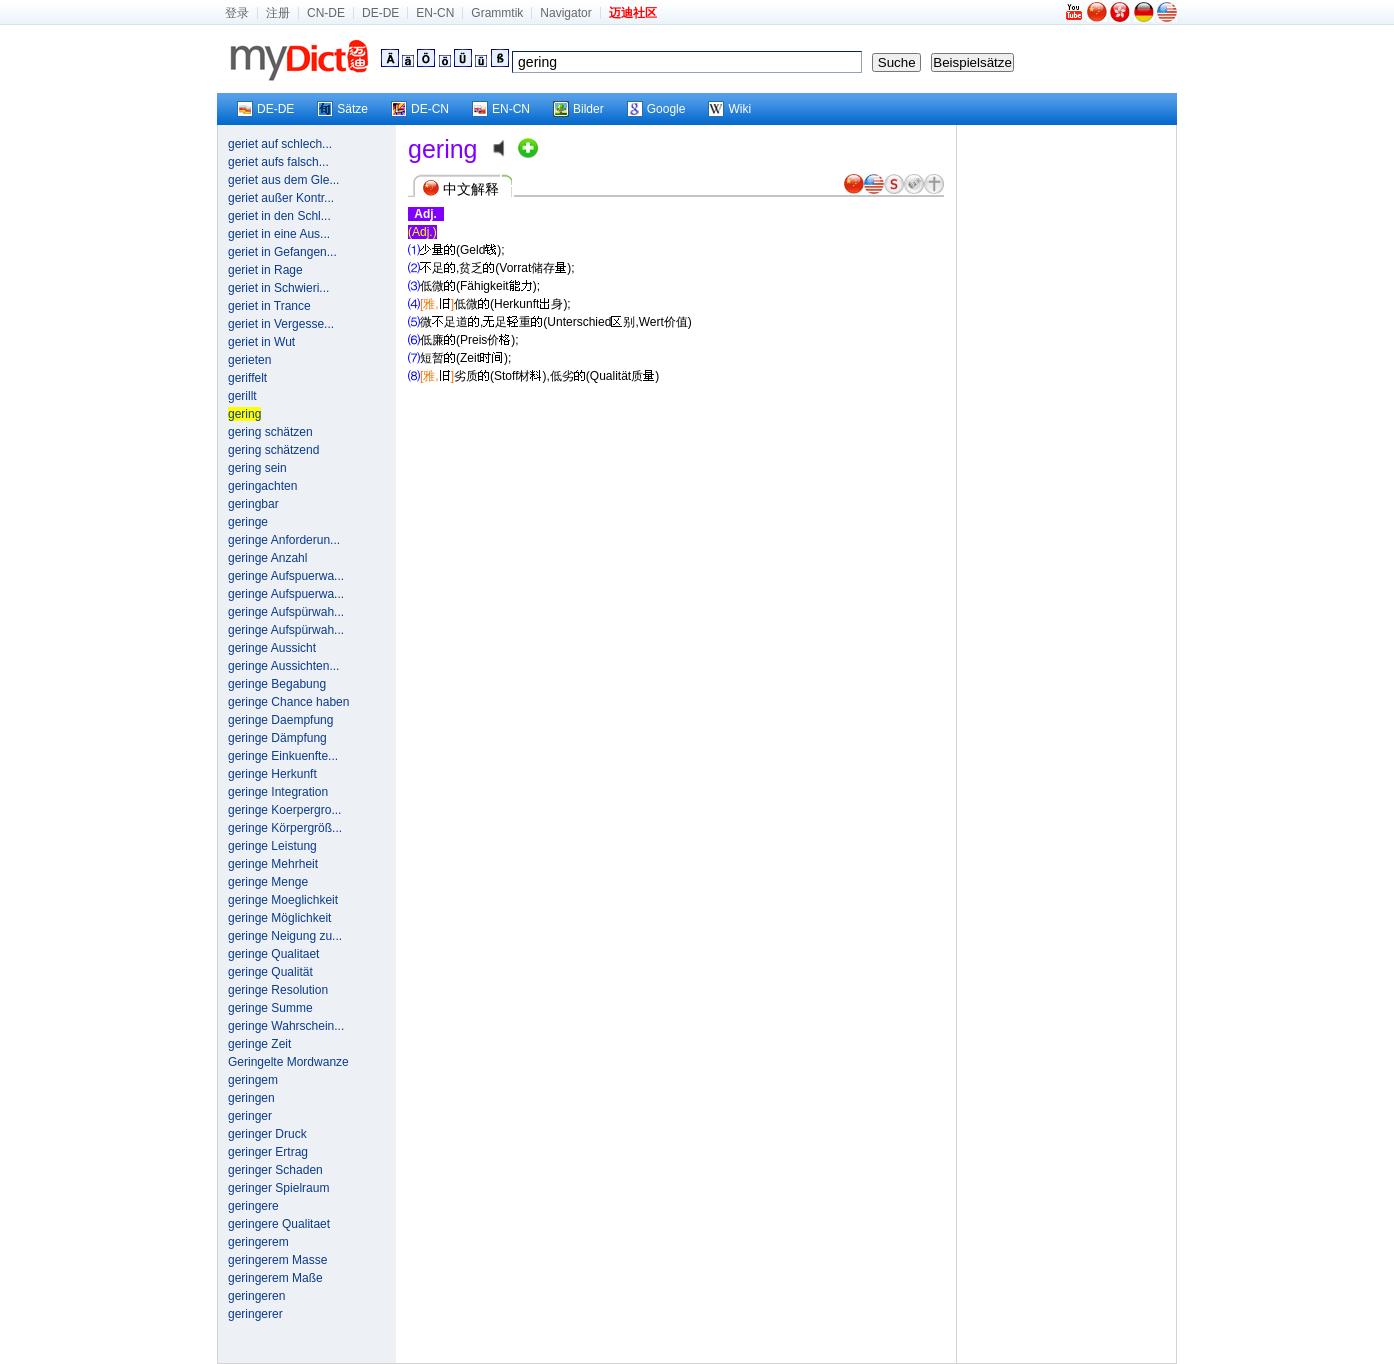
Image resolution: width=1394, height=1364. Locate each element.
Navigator (565, 13)
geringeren (256, 1296)
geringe (248, 522)
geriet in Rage (265, 270)
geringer (250, 1116)
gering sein (257, 468)
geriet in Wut (261, 342)
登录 (237, 13)
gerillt (242, 396)
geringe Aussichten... (283, 666)
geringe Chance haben (288, 702)
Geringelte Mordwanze (288, 1062)
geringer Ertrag (268, 1152)
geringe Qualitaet (273, 954)
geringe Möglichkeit (279, 918)
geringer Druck (267, 1134)
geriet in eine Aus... (279, 234)
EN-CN (435, 13)
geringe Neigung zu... (285, 936)
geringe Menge (268, 882)
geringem (253, 1080)
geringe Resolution (278, 990)
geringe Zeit (259, 1044)
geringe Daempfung (280, 720)
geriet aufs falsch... (278, 162)
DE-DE (380, 13)
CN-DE (326, 13)
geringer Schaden (275, 1170)
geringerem (258, 1242)
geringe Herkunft (272, 774)
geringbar (253, 504)
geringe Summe (270, 1008)
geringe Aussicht (272, 648)
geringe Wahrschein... (286, 1026)
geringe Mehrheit (273, 864)
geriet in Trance (269, 306)
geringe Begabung (277, 684)
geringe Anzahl (267, 558)
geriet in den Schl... (279, 216)
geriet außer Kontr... (281, 198)
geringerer (255, 1314)
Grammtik (497, 13)
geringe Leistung (272, 846)
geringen (251, 1098)
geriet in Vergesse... (281, 324)
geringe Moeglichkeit (283, 900)
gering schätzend (273, 450)
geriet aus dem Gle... (283, 180)
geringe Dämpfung (277, 738)
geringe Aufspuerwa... (286, 576)
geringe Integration (278, 792)
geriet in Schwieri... (278, 288)
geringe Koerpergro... (284, 810)
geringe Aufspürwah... (286, 612)
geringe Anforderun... (284, 540)
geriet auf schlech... (280, 144)
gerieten (249, 360)
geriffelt (247, 378)
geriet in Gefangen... (282, 252)
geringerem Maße (275, 1278)
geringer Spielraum (278, 1188)
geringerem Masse (277, 1260)
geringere (253, 1206)
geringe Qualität (270, 972)
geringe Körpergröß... (285, 828)
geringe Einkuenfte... (283, 756)
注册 (278, 13)
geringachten (262, 486)
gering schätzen (270, 432)
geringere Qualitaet (279, 1224)
